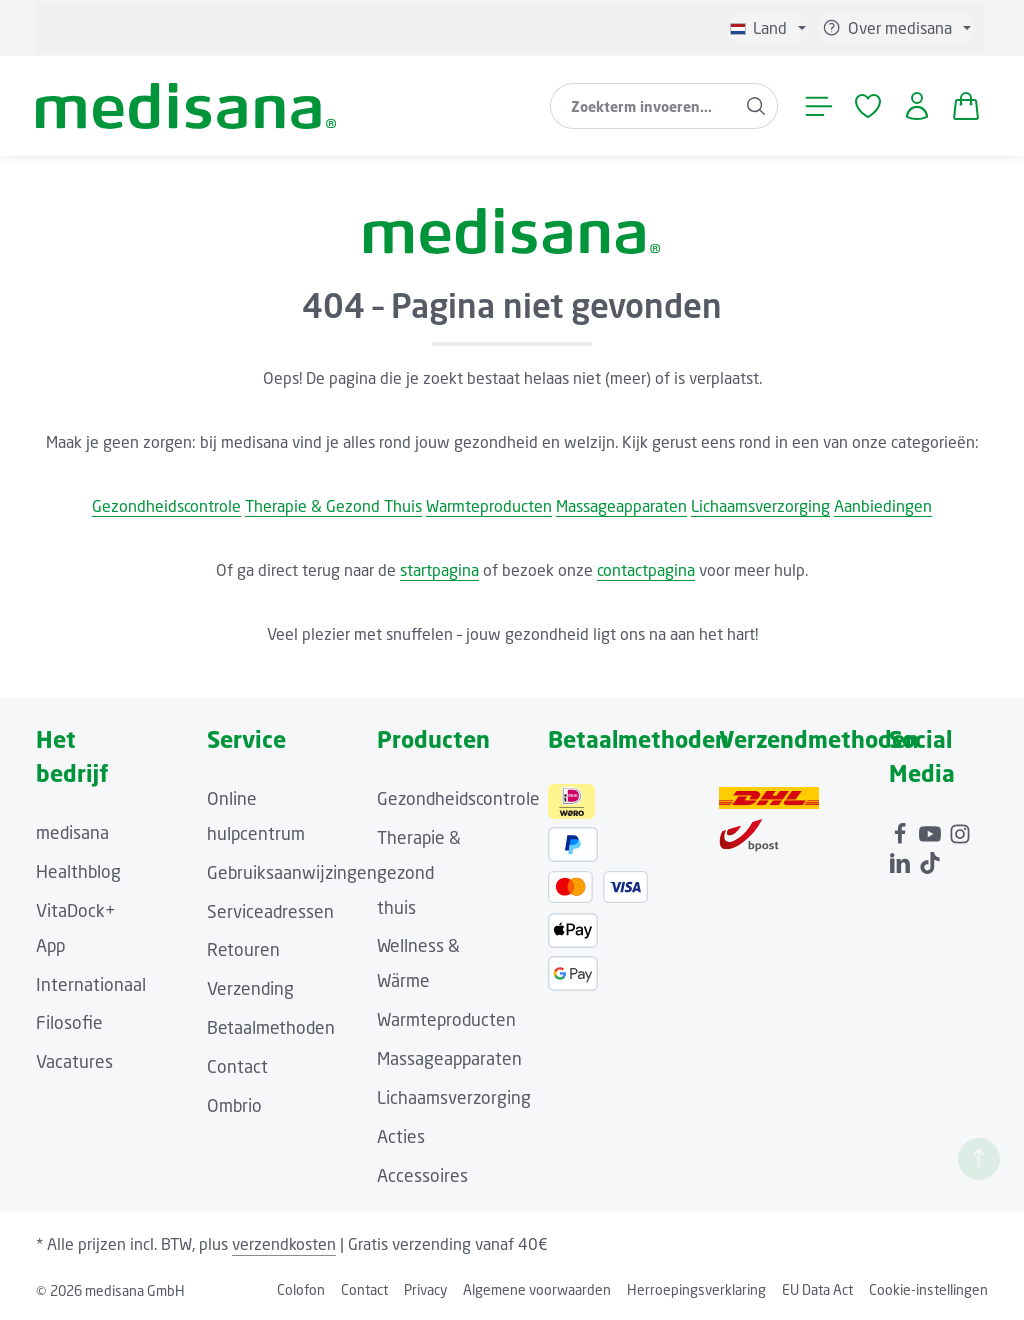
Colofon (301, 1289)
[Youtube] (932, 829)
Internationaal (91, 984)
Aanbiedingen (883, 506)
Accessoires (422, 1175)
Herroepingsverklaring (696, 1289)
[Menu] (818, 106)
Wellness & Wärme (418, 963)
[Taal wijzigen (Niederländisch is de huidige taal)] (768, 28)
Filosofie (69, 1022)
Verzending (250, 988)
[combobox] (643, 106)
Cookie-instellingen (928, 1289)
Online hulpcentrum (256, 816)
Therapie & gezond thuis (419, 872)
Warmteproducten (489, 506)
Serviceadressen (270, 911)
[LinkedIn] (902, 858)
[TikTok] (930, 858)
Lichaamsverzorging (760, 506)
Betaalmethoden (271, 1027)
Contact (237, 1066)
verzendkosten (284, 1244)
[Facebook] (902, 829)
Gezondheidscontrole (166, 506)
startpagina (439, 570)
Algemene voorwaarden (537, 1289)
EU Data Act (817, 1289)
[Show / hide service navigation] (896, 28)
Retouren (243, 949)
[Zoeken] (756, 106)
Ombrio (234, 1105)
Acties (401, 1136)
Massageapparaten (621, 506)
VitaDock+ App (76, 928)
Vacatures (74, 1061)
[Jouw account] (916, 106)
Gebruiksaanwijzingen (292, 872)
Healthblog (78, 871)
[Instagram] (960, 829)
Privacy (425, 1289)
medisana (72, 832)
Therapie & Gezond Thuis (333, 506)
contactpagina (646, 570)
